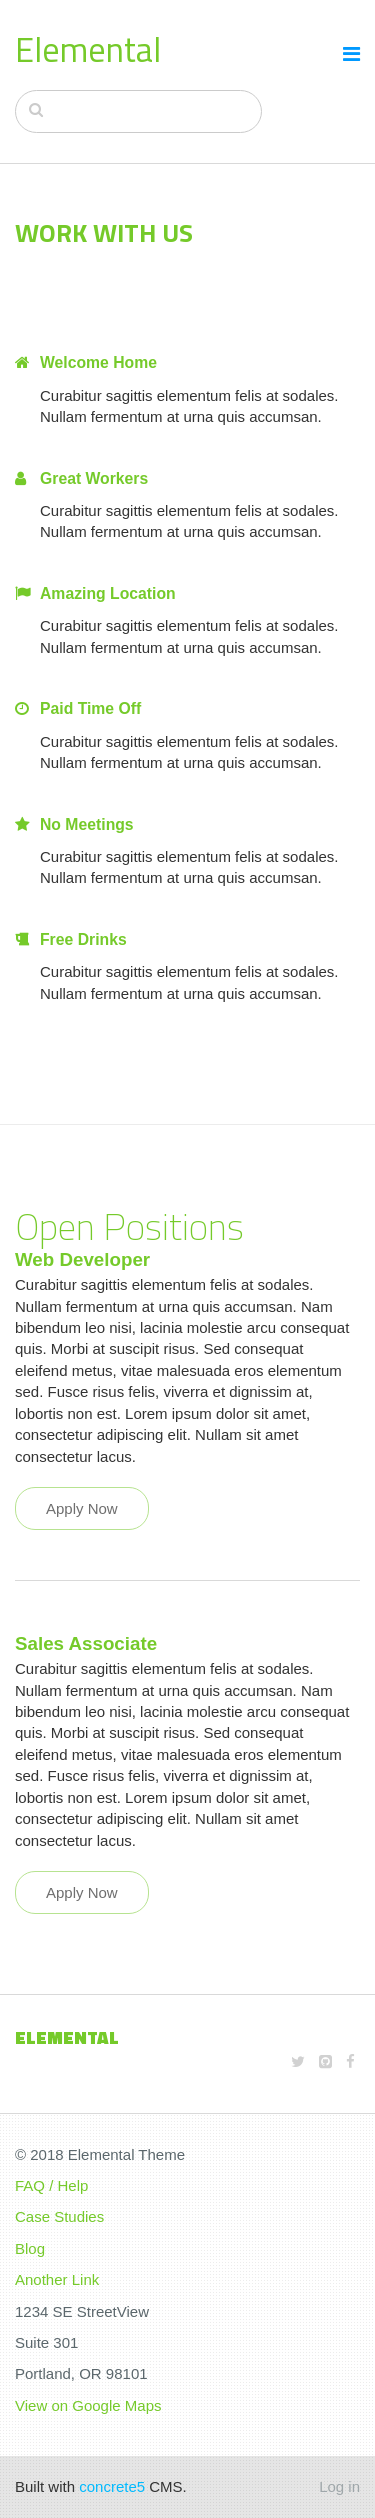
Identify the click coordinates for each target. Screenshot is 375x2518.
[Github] (325, 2061)
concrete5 (112, 2486)
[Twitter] (298, 2061)
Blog (30, 2248)
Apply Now (82, 1508)
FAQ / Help (51, 2185)
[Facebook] (350, 2061)
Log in (339, 2486)
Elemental (88, 49)
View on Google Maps (88, 2405)
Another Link (57, 2279)
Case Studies (59, 2216)
